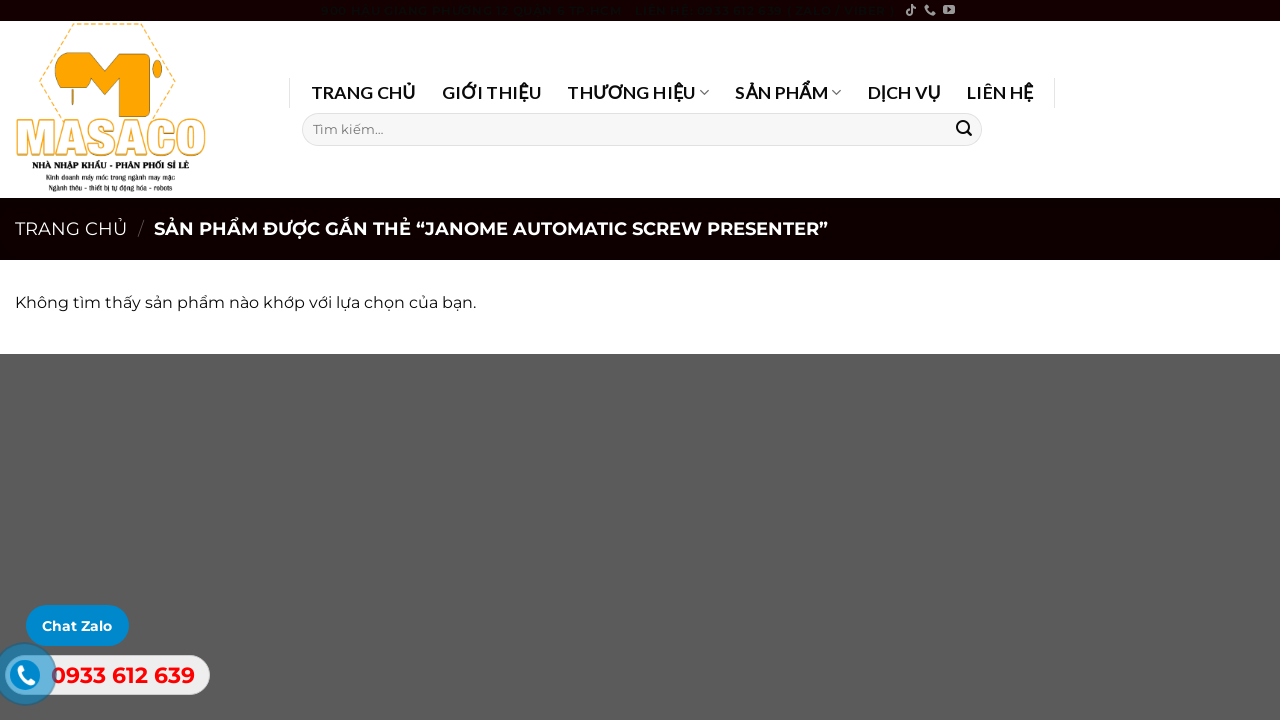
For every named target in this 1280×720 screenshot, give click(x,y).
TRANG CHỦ (363, 92)
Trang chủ (71, 228)
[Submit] (964, 129)
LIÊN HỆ (1000, 92)
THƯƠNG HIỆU (638, 92)
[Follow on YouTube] (949, 11)
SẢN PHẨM (788, 92)
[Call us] (930, 11)
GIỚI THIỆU (492, 92)
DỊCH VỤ (904, 92)
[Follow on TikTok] (911, 11)
